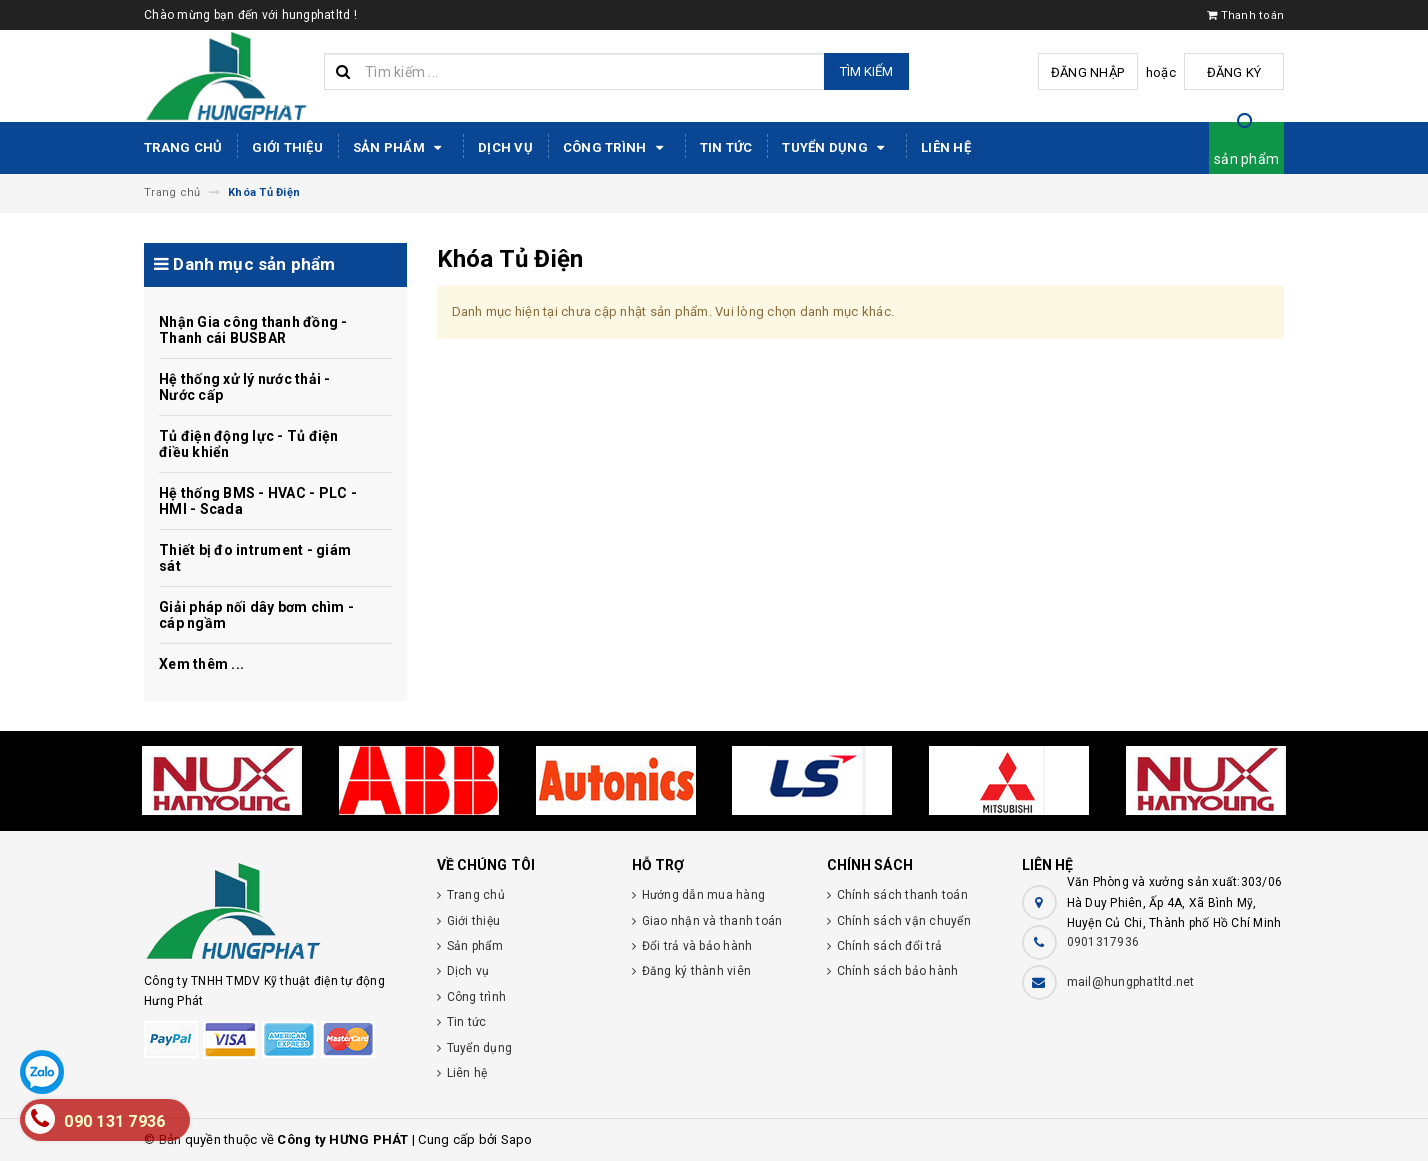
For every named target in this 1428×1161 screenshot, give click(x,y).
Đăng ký (1234, 72)
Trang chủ (183, 147)
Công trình (616, 148)
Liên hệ (946, 147)
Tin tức (726, 147)
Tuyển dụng (836, 148)
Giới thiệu (287, 147)
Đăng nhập (1087, 72)
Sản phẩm (400, 148)
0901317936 (1103, 942)
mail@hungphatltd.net (1131, 982)
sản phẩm (1246, 159)
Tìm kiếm (866, 71)
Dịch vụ (505, 147)
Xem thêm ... (201, 664)
